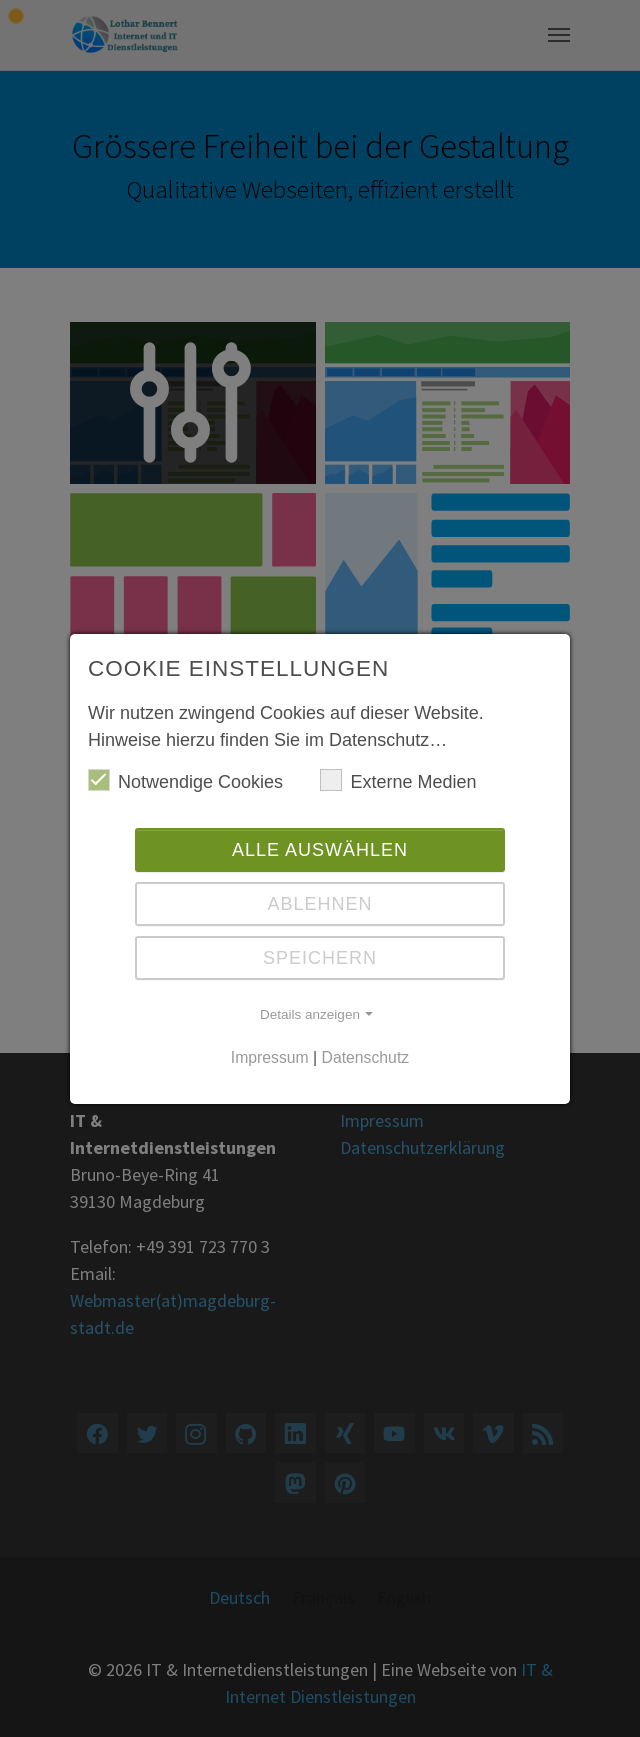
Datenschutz (366, 1057)
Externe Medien (398, 780)
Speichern (320, 958)
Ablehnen (319, 904)
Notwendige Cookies (185, 780)
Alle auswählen (320, 850)
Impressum (270, 1057)
